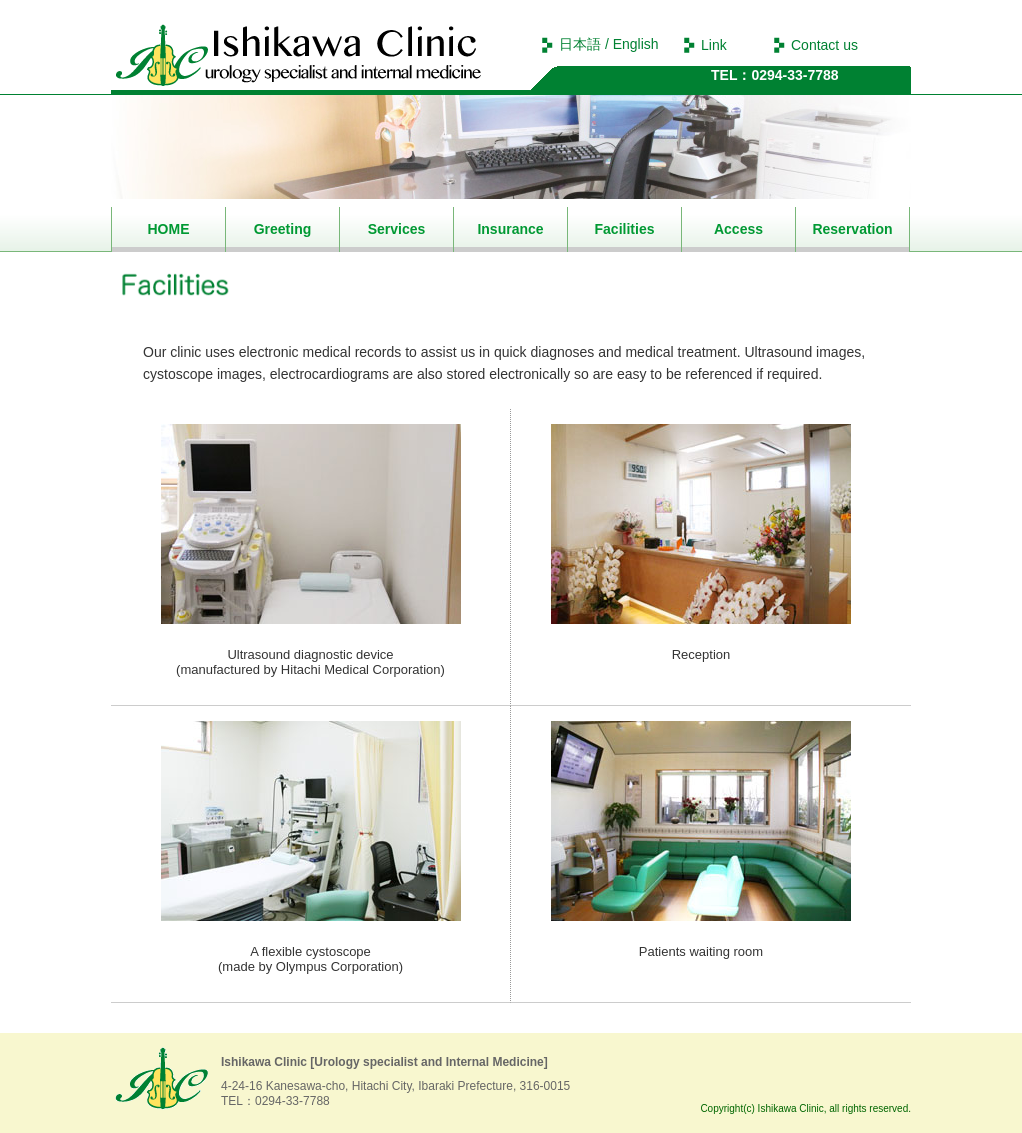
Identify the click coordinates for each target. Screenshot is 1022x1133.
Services (397, 229)
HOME (169, 229)
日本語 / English (609, 44)
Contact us (824, 45)
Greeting (283, 229)
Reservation (852, 229)
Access (738, 229)
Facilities (625, 229)
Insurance (510, 229)
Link (714, 45)
